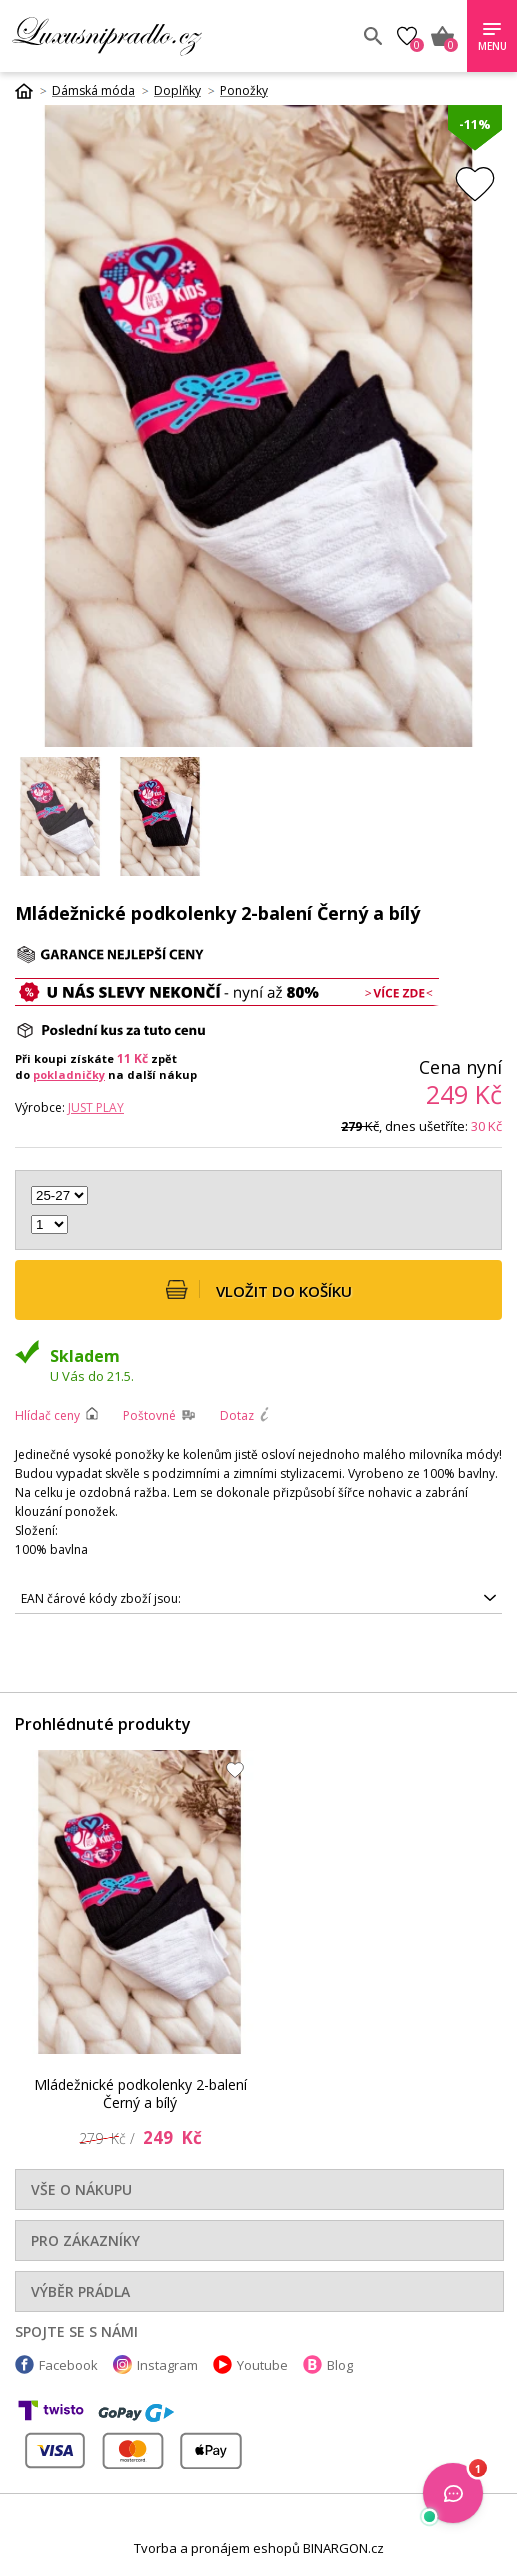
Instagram (167, 2365)
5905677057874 (258, 1599)
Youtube (262, 2365)
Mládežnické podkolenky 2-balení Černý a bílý (140, 2093)
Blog (340, 2365)
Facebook (68, 2365)
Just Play (96, 1107)
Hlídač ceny (47, 1415)
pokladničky (69, 1074)
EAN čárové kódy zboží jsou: (101, 1598)
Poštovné (149, 1415)
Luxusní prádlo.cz (157, 36)
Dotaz (237, 1415)
